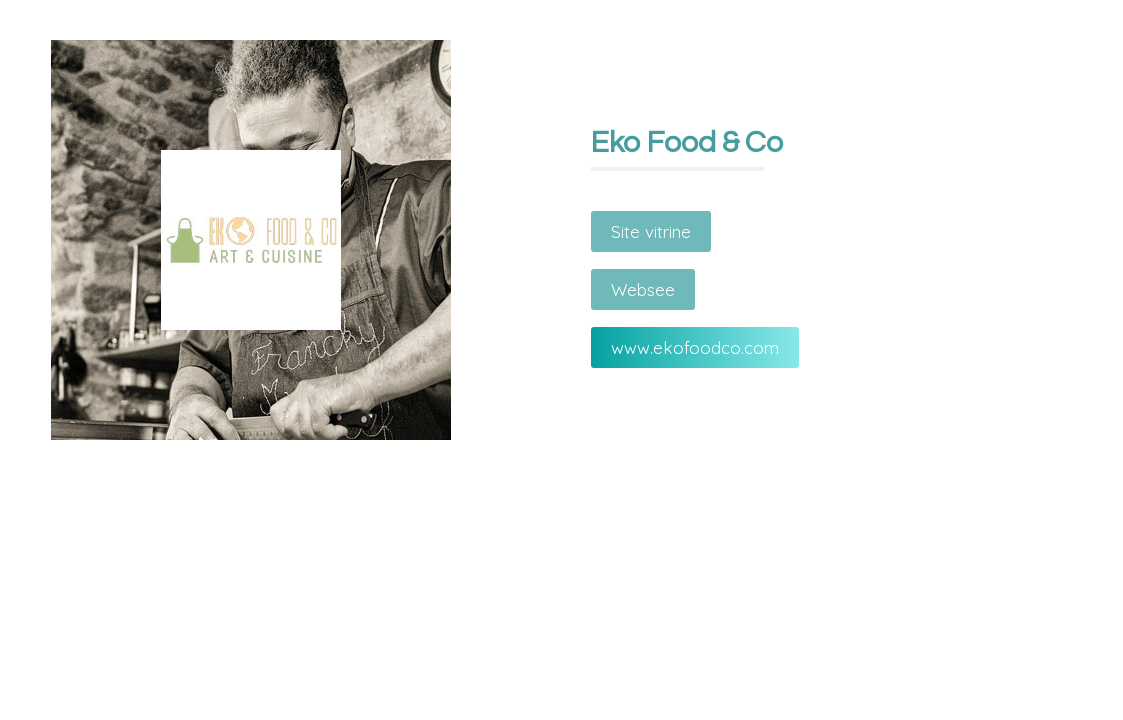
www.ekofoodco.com (695, 347)
